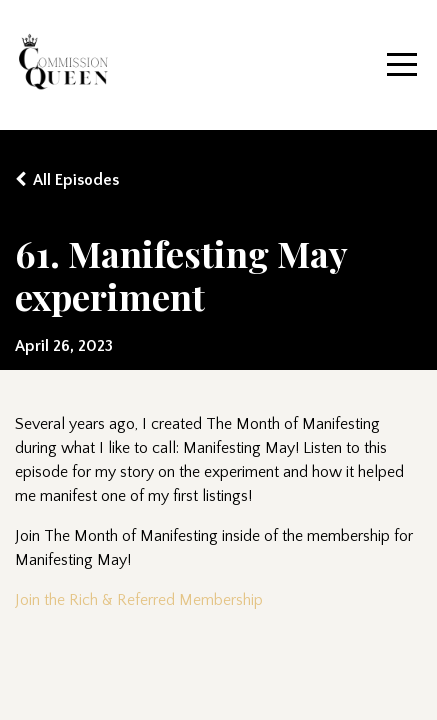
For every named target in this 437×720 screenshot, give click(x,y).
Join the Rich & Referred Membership (139, 600)
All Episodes (76, 180)
